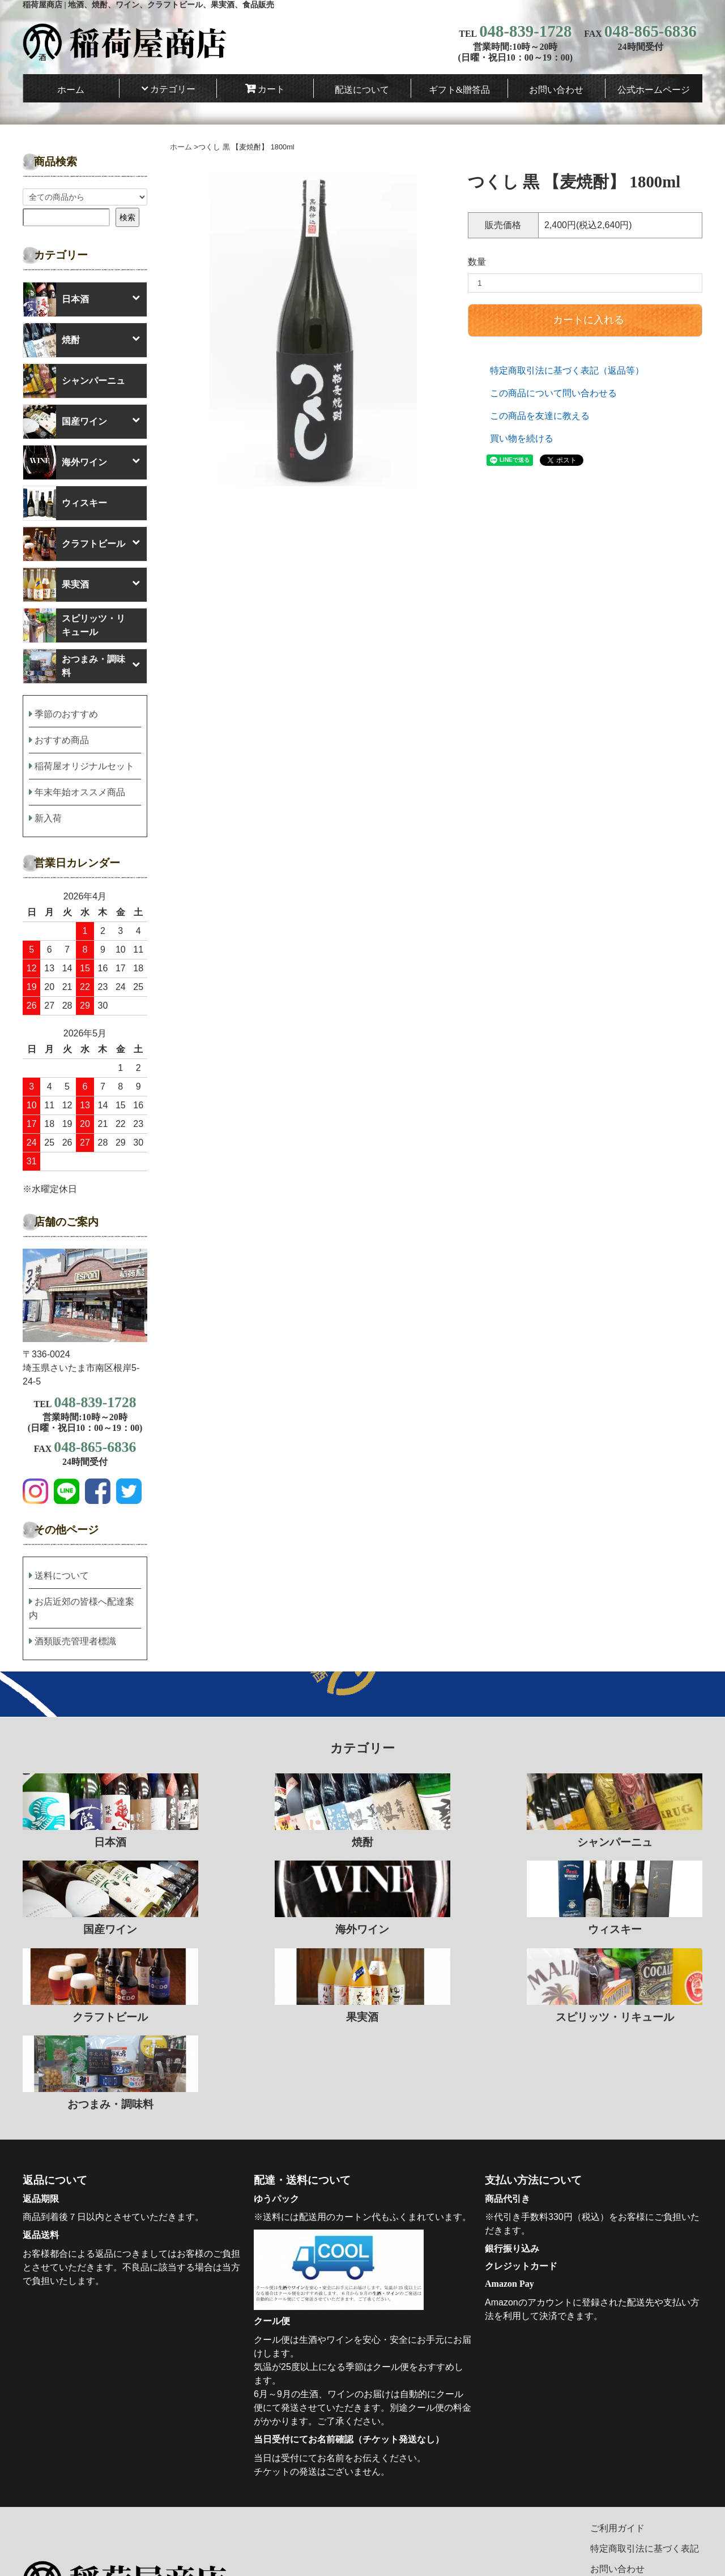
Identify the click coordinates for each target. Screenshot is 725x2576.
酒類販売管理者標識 (75, 1641)
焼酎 (51, 340)
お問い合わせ (556, 90)
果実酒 (56, 585)
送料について (62, 1575)
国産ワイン (65, 422)
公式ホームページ (653, 90)
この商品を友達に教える (540, 416)
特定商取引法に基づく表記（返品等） (567, 370)
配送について (362, 90)
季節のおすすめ (66, 714)
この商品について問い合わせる (553, 393)
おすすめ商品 (62, 740)
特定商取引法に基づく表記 (644, 2461)
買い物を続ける (521, 438)
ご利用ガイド (617, 2441)
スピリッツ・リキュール (74, 625)
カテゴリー (172, 89)
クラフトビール (74, 544)
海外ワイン (65, 462)
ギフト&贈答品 (459, 90)
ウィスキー (65, 503)
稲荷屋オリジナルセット (84, 766)
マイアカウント (622, 2522)
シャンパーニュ (74, 381)
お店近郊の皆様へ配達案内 (81, 1608)
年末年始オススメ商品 (80, 792)
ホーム (70, 90)
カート (271, 89)
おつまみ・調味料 (74, 666)
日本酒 (56, 299)
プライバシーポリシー (635, 2502)
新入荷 (48, 818)
